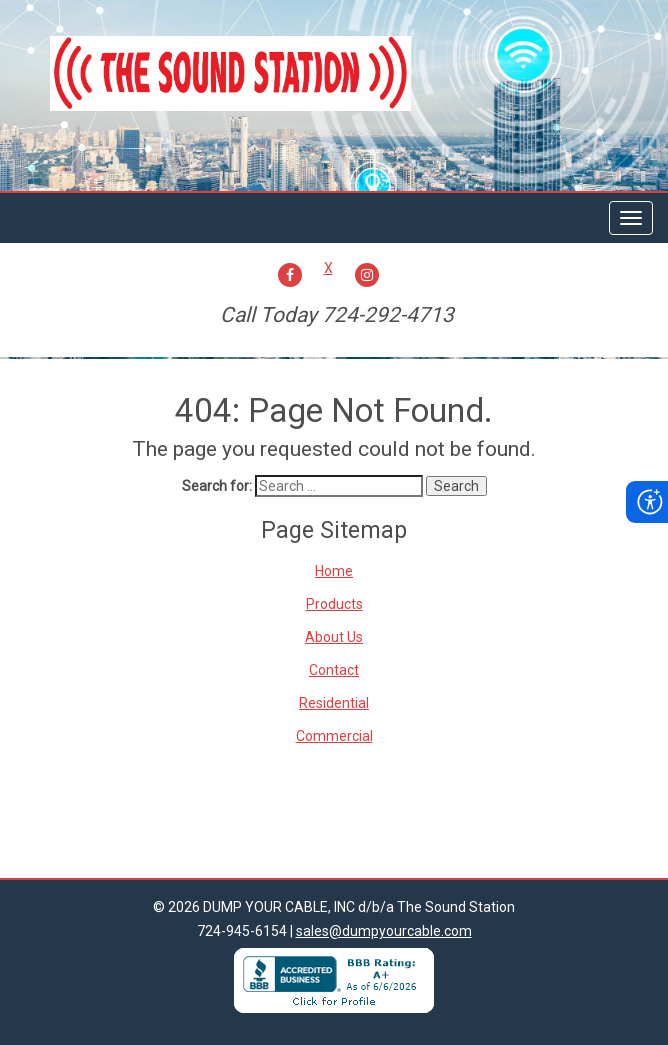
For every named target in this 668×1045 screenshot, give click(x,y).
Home (334, 571)
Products (334, 604)
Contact (334, 670)
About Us (334, 637)
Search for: (217, 486)
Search (456, 486)
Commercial (334, 736)
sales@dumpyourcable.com (384, 931)
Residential (334, 703)
